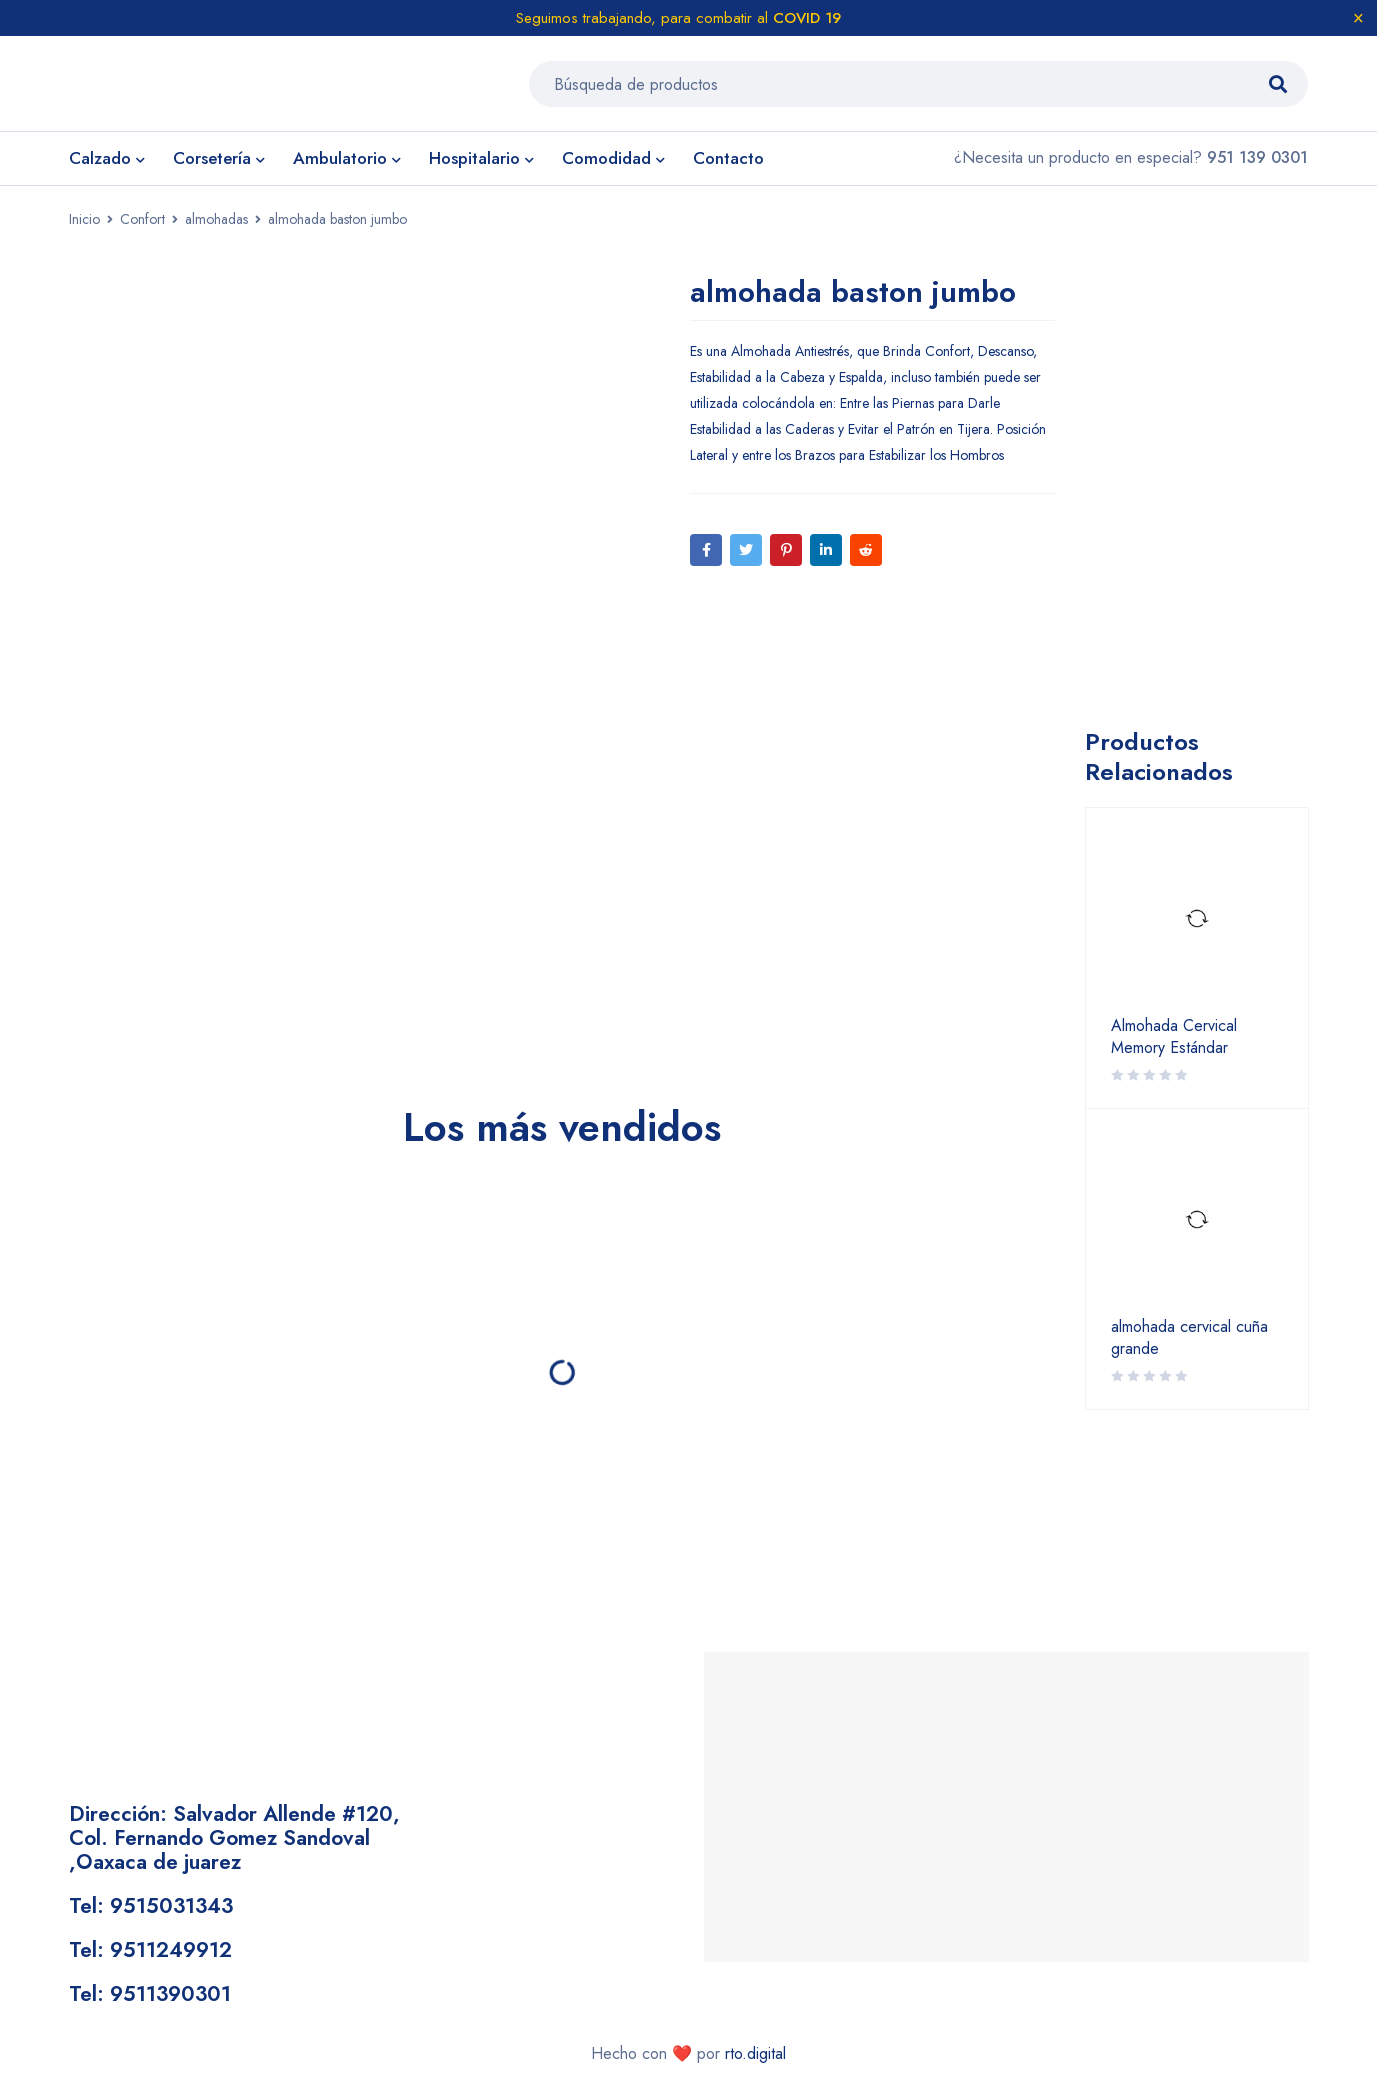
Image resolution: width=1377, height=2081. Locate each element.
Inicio (84, 224)
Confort (142, 224)
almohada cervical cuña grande (1189, 1343)
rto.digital (755, 2057)
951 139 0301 (1257, 162)
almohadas (216, 224)
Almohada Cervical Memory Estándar (1174, 1042)
